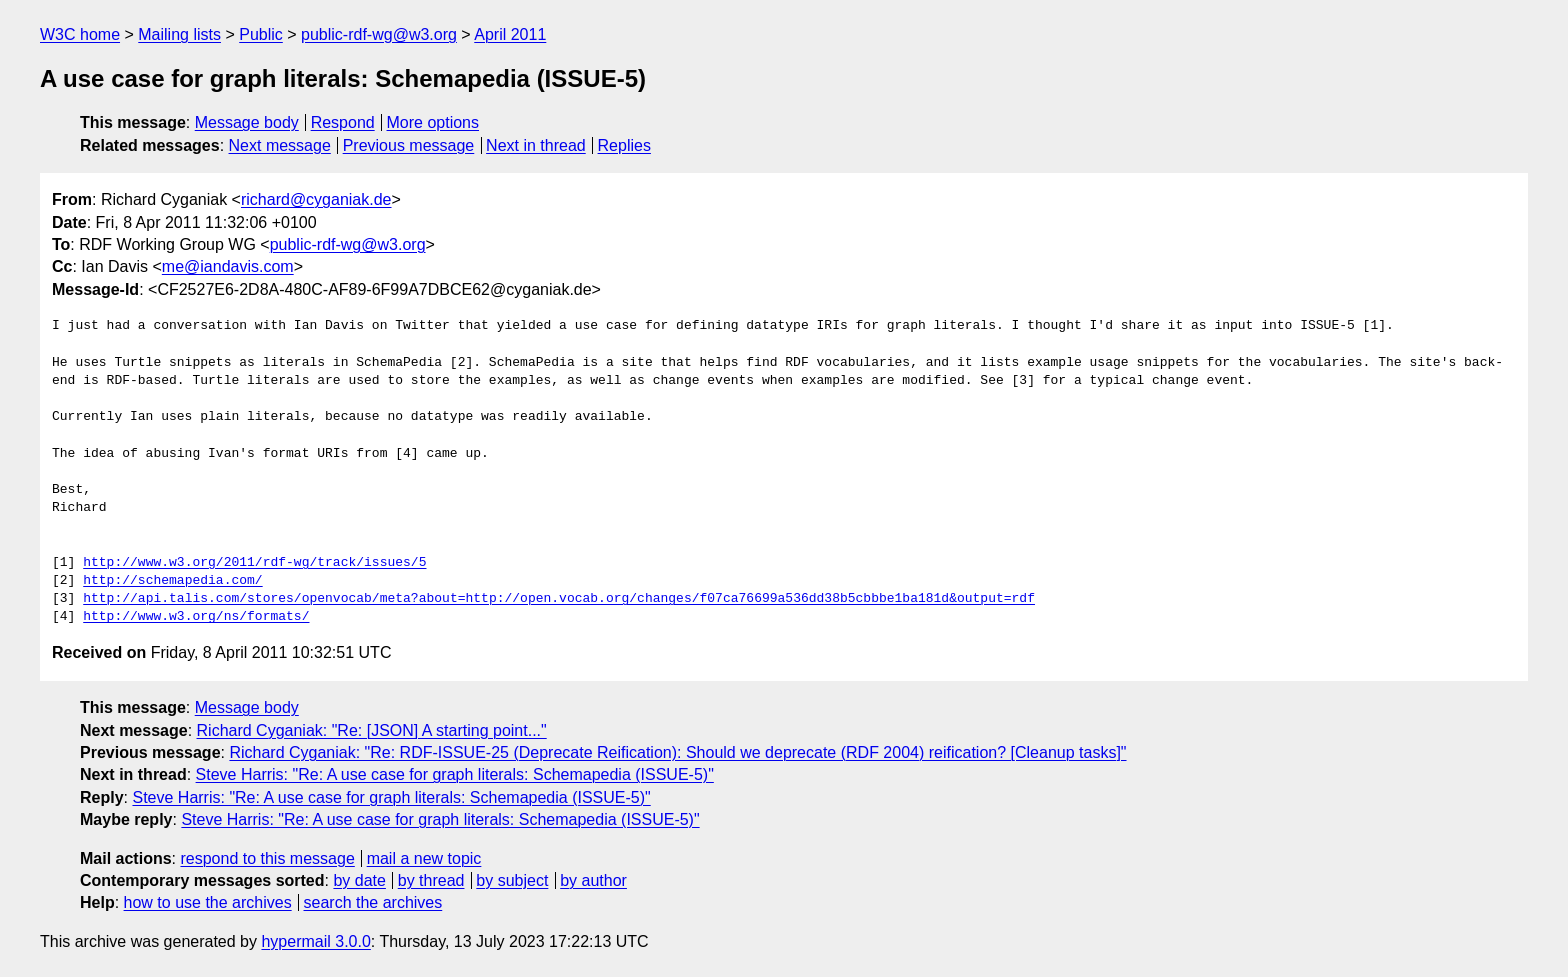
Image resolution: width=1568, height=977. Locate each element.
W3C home (80, 34)
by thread (431, 880)
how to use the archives (208, 902)
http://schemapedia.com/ (172, 581)
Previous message (409, 145)
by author (593, 880)
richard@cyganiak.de (316, 199)
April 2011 (510, 34)
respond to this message (267, 858)
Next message (280, 145)
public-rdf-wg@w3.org (379, 34)
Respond (343, 122)
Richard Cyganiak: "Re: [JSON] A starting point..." (372, 730)
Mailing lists (179, 34)
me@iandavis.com (228, 266)
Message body (247, 122)
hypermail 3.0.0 (315, 941)
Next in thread (536, 145)
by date (359, 880)
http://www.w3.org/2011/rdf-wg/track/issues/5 (254, 563)
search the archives (373, 902)
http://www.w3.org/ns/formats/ (196, 617)
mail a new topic (424, 858)
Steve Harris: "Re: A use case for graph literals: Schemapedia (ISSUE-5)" (455, 774)
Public (261, 34)
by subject (512, 880)
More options (433, 122)
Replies (624, 145)
